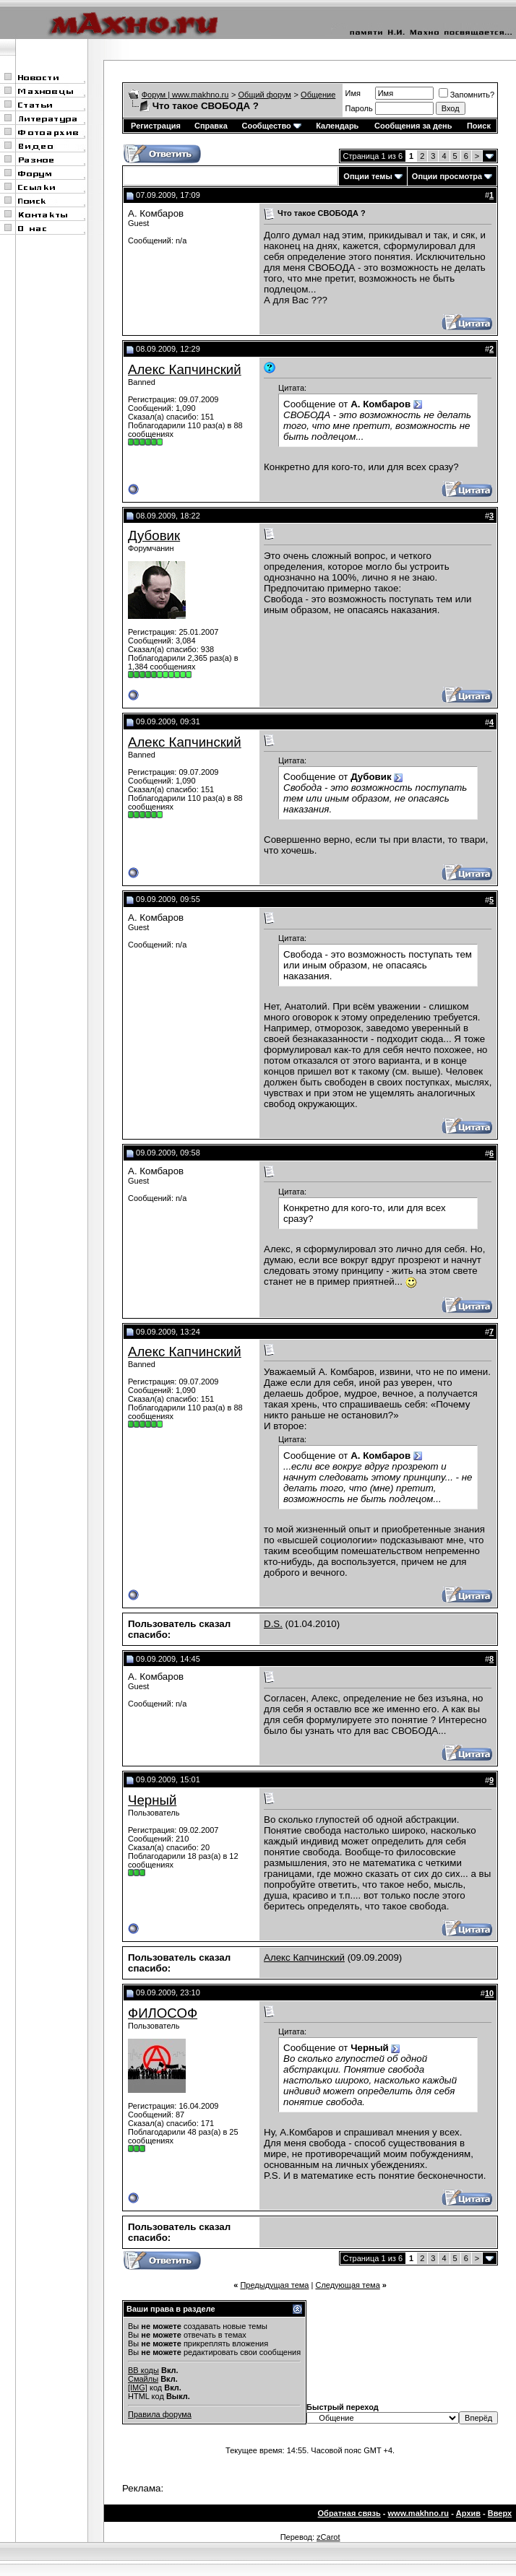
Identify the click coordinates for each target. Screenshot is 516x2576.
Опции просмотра (447, 176)
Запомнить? (467, 94)
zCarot (328, 2537)
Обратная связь (349, 2513)
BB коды (143, 2370)
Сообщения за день (413, 125)
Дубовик (154, 535)
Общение (318, 94)
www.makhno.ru (419, 2513)
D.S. (273, 1623)
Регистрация (156, 125)
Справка (211, 125)
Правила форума (160, 2414)
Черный (152, 1800)
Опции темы (367, 176)
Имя (353, 93)
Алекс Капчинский (184, 369)
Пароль (359, 108)
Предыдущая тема (274, 2285)
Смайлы (143, 2379)
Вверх (500, 2513)
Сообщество (271, 125)
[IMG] (137, 2387)
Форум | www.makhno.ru (185, 94)
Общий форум (264, 94)
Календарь (337, 125)
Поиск (479, 125)
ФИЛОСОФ (162, 2013)
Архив (468, 2513)
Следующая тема (347, 2285)
